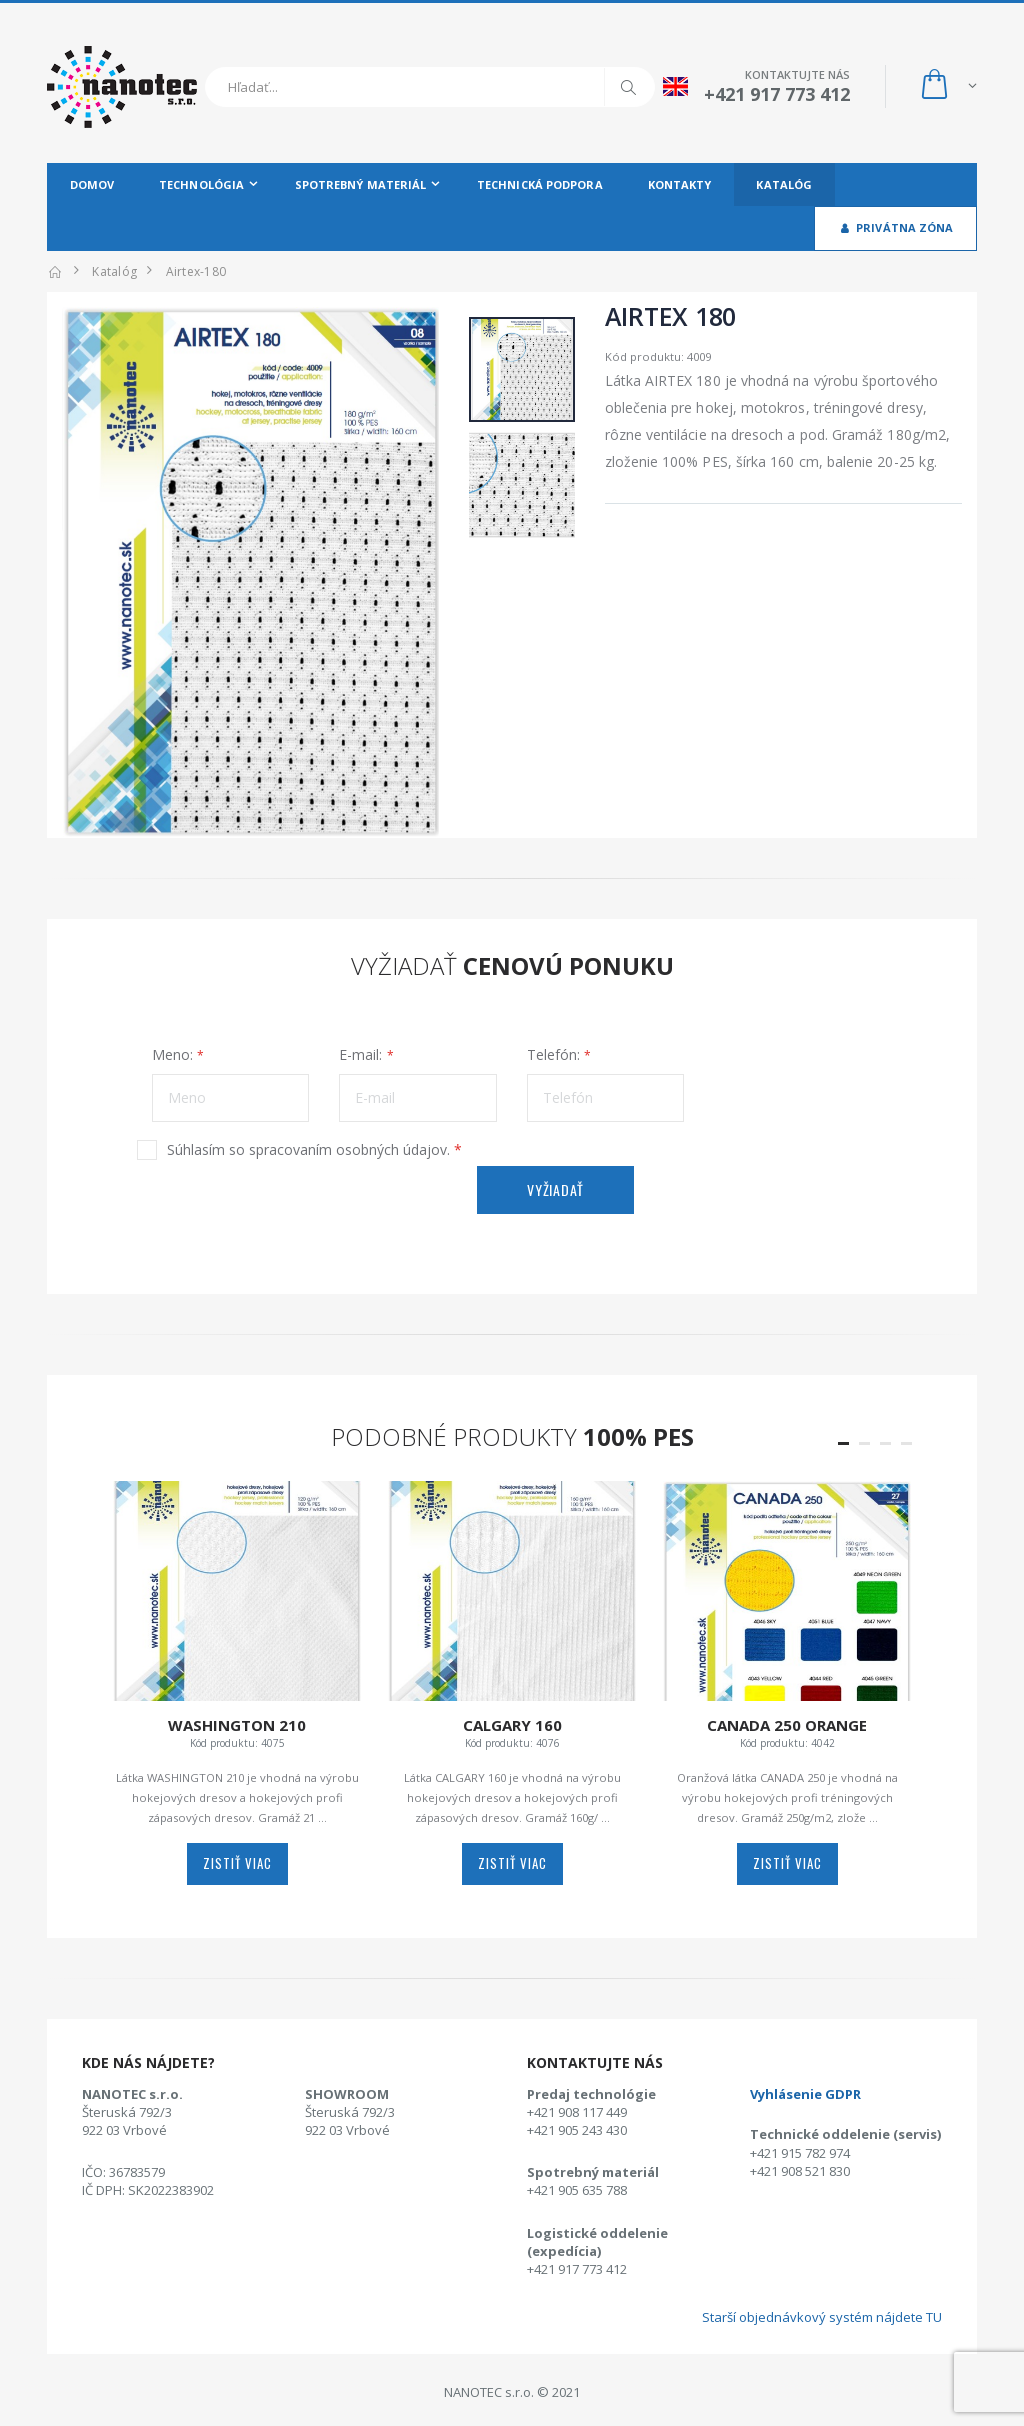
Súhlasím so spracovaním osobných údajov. (314, 1149)
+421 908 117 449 (577, 2112)
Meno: (172, 1054)
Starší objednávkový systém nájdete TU (822, 2317)
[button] (947, 86)
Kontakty (680, 184)
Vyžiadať (555, 1189)
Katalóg (784, 184)
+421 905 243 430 (577, 2130)
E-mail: (360, 1054)
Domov (92, 184)
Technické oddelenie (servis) (845, 2134)
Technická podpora (540, 184)
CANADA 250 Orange (787, 1725)
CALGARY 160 (512, 1725)
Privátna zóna (896, 227)
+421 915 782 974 (800, 2153)
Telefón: (553, 1054)
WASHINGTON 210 (237, 1725)
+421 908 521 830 (800, 2171)
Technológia (201, 184)
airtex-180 (196, 271)
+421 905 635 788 (577, 2190)
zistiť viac (237, 1863)
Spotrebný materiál (361, 184)
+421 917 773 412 (577, 2269)
